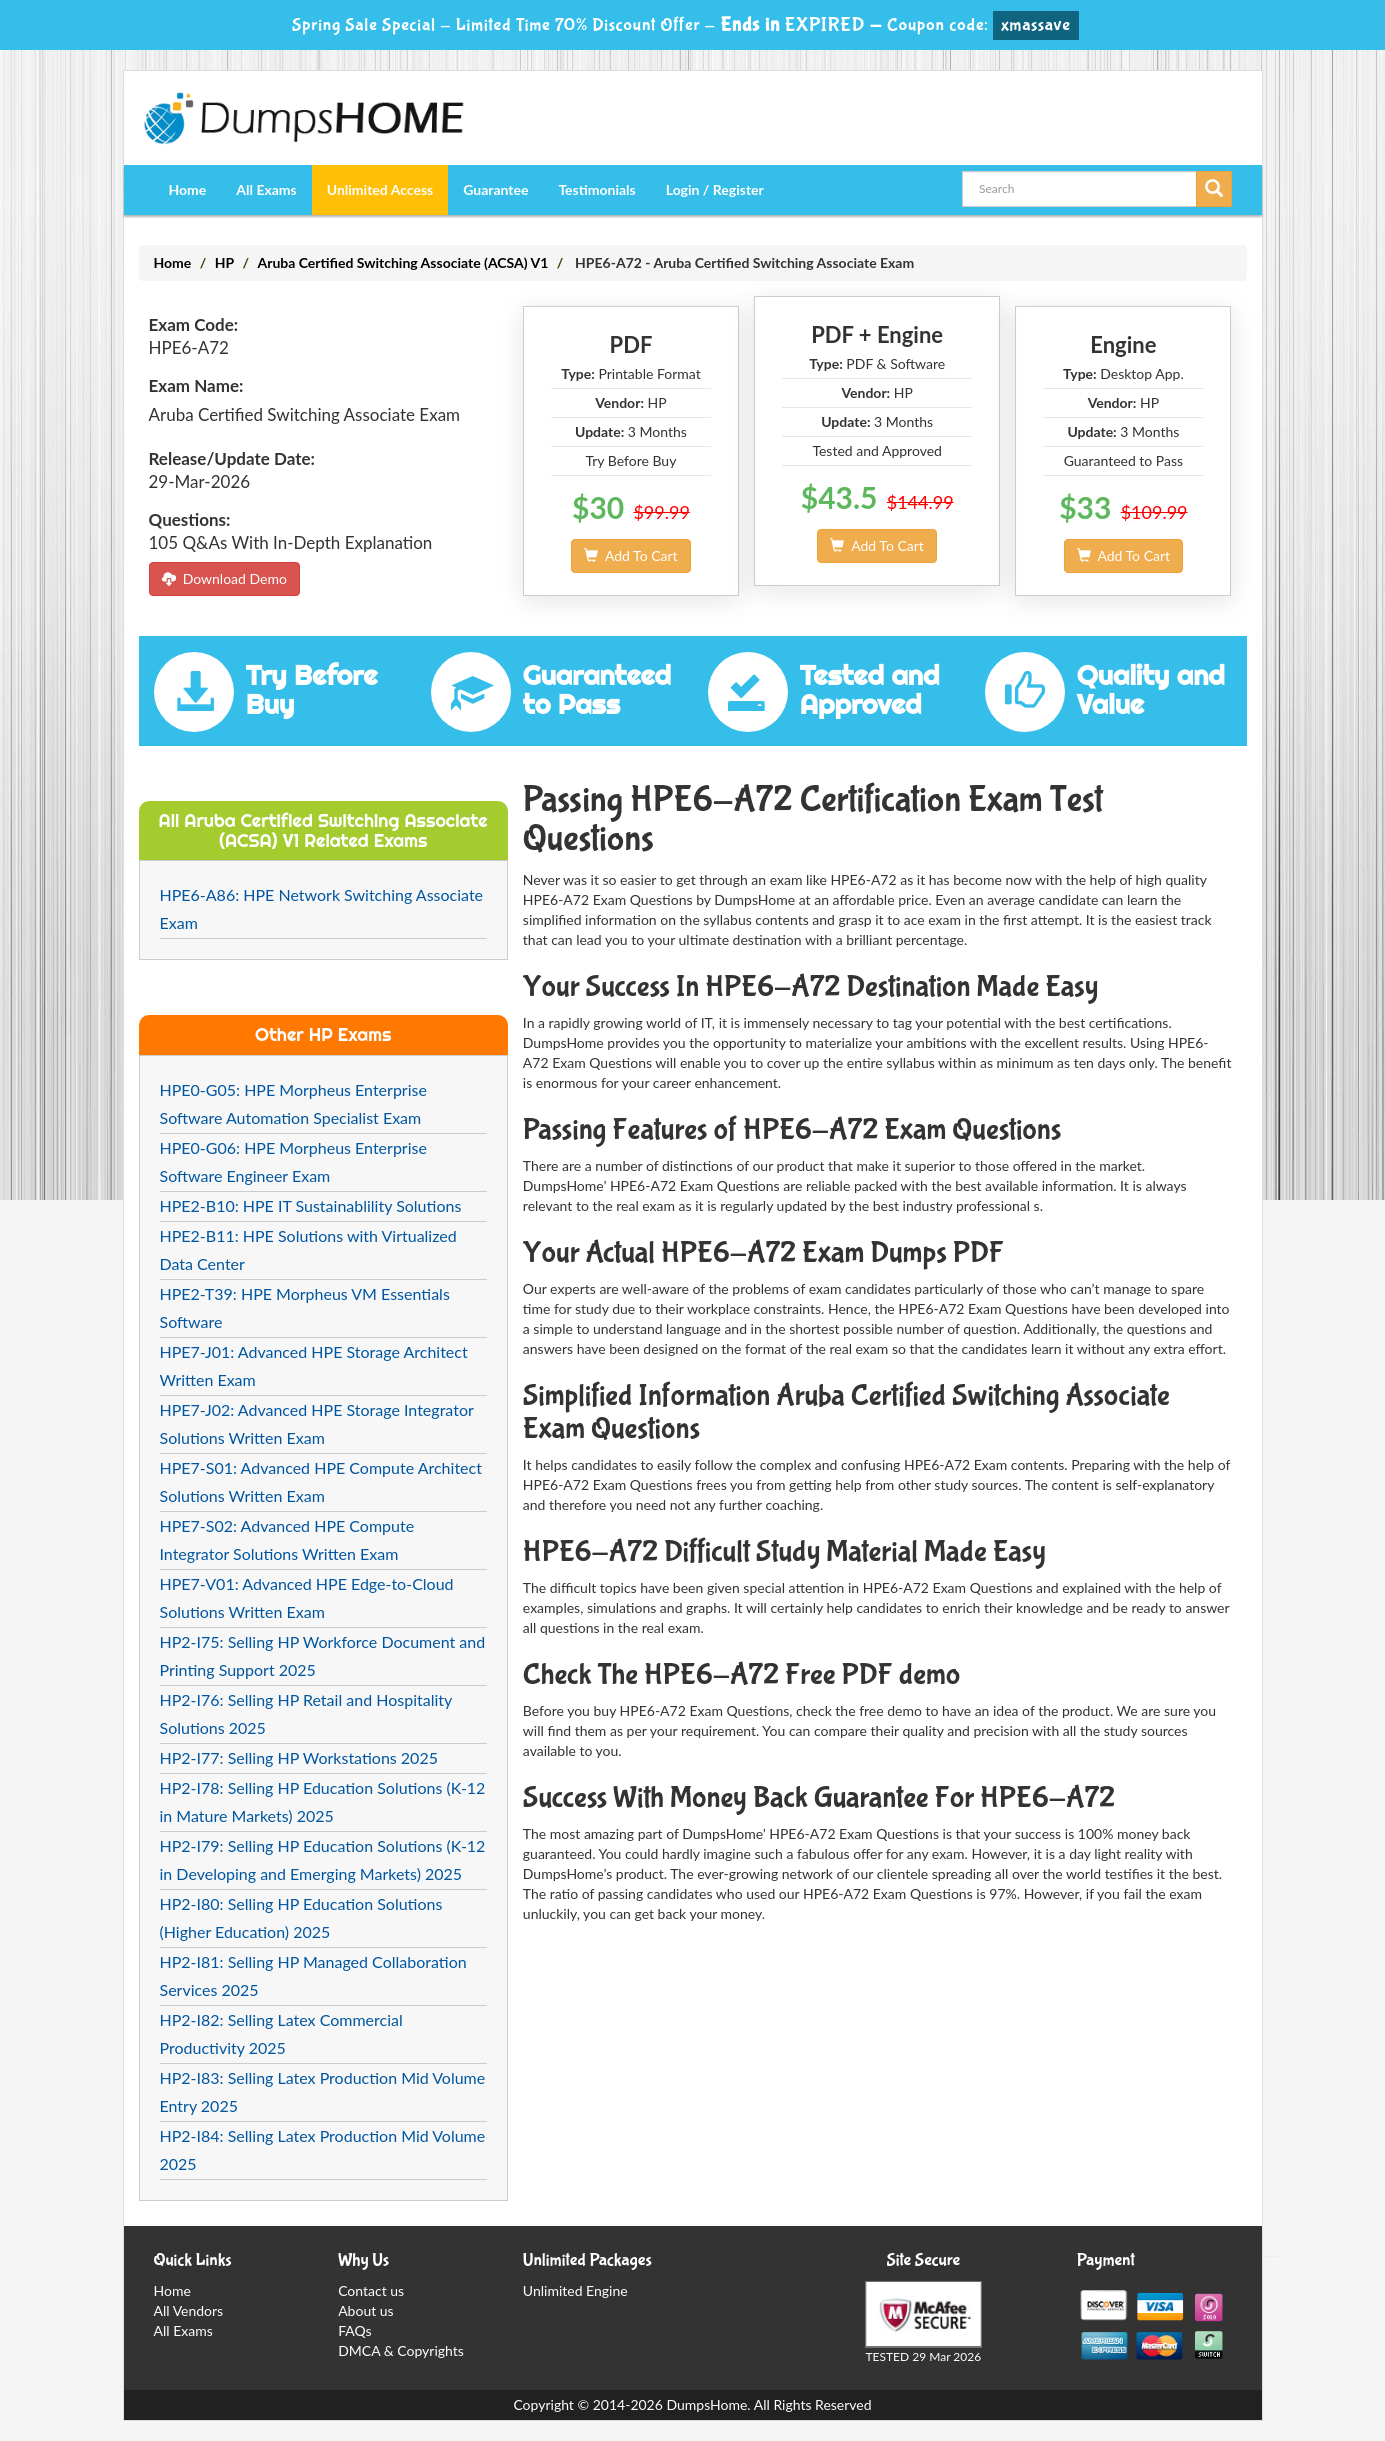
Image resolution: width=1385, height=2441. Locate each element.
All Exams (266, 189)
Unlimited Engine (575, 2290)
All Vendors (189, 2310)
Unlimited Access (380, 189)
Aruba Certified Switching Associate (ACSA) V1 (402, 262)
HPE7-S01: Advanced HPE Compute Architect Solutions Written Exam (321, 1481)
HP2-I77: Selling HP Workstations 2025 (299, 1757)
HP (224, 262)
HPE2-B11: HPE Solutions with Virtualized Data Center (308, 1249)
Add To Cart (630, 555)
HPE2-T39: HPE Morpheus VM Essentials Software (305, 1307)
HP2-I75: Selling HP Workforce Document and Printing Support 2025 (323, 1655)
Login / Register (715, 189)
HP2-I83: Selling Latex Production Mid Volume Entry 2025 (323, 2091)
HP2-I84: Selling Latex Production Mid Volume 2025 (323, 2149)
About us (366, 2310)
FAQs (354, 2330)
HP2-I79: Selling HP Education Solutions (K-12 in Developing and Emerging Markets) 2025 (323, 1859)
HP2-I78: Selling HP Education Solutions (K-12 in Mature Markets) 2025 (323, 1801)
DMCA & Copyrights (401, 2350)
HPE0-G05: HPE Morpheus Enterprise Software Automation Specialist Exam (293, 1103)
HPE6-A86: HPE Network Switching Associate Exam (322, 908)
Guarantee (495, 189)
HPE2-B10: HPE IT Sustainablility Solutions (311, 1205)
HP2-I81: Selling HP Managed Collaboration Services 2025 (313, 1975)
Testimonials (596, 189)
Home (188, 189)
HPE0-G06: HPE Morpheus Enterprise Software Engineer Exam (293, 1161)
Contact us (371, 2290)
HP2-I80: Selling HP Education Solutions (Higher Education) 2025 (301, 1917)
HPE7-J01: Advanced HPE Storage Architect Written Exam (314, 1365)
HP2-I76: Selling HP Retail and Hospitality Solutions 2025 (306, 1713)
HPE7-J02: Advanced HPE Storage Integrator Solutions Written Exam (317, 1423)
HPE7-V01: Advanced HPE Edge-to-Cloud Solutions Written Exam (307, 1597)
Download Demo (224, 578)
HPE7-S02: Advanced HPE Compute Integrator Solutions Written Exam (287, 1539)
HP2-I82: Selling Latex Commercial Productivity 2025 (281, 2033)
